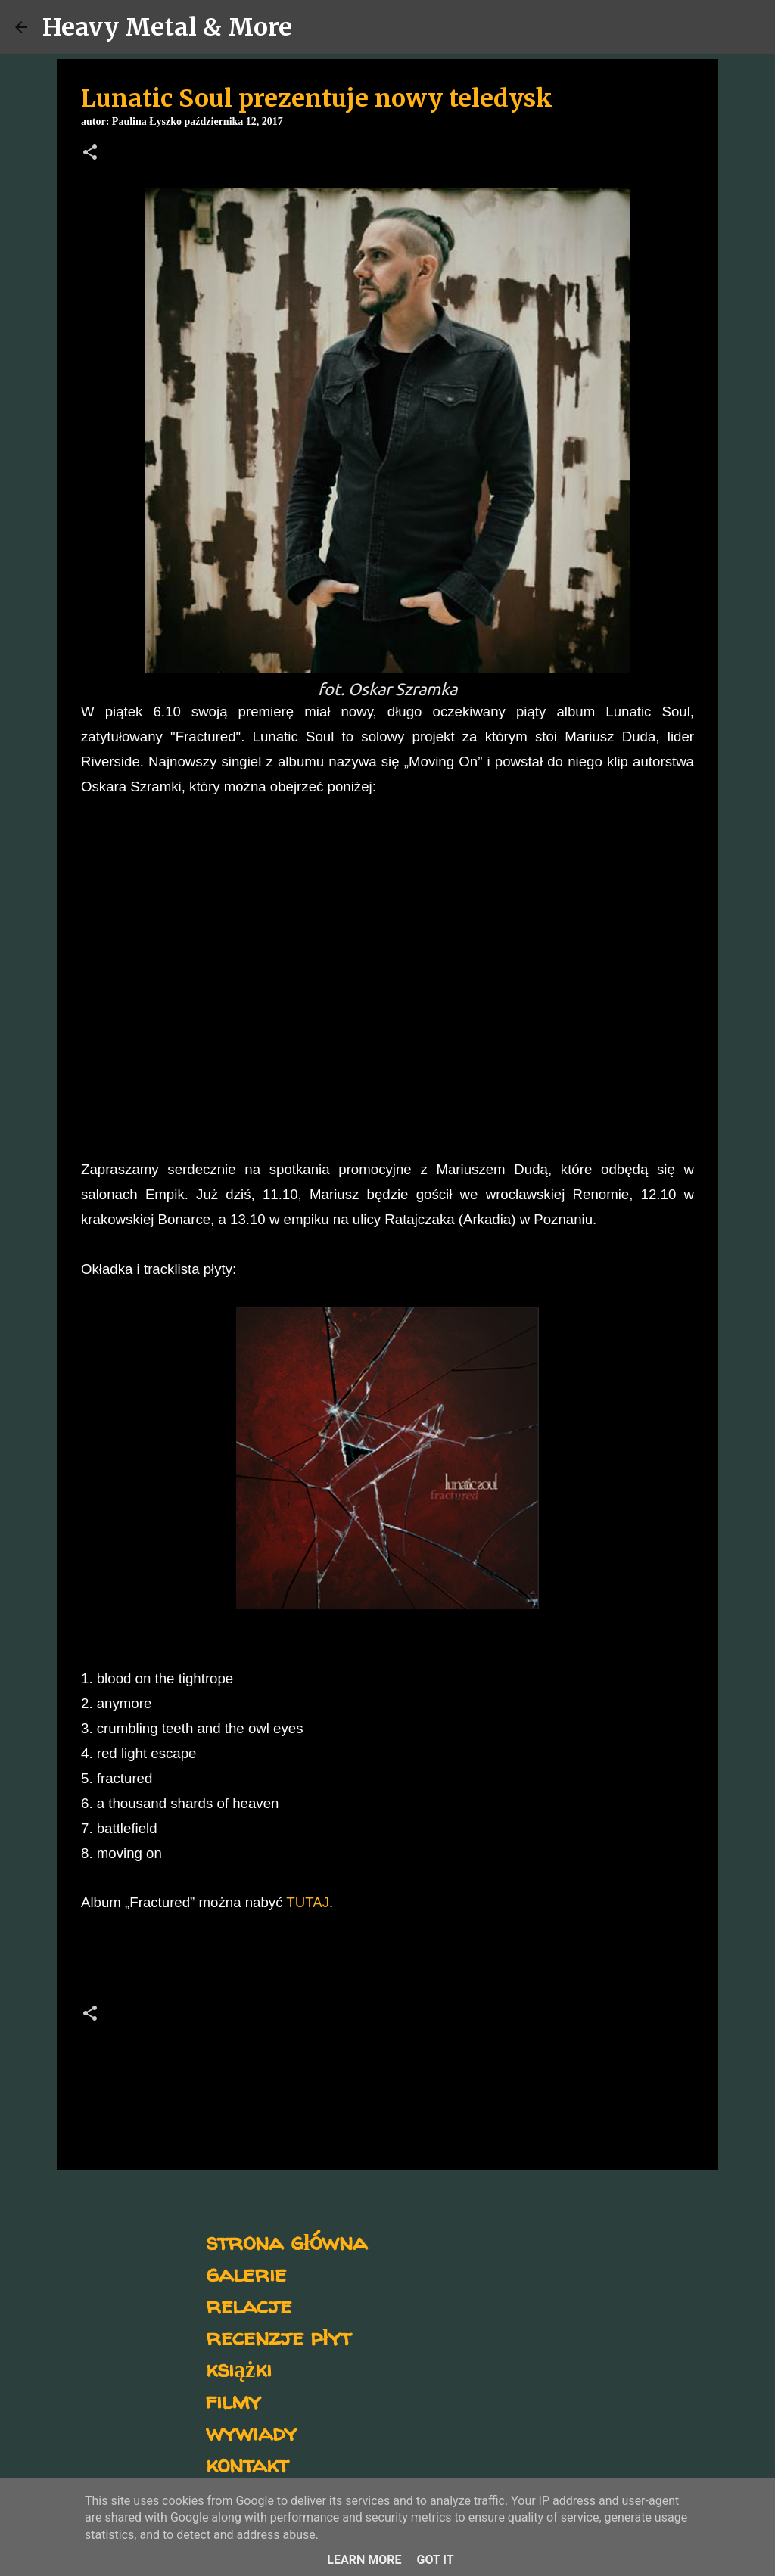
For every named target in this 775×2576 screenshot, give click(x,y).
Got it (434, 2560)
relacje (248, 2304)
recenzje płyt (278, 2336)
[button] (90, 153)
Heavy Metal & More (167, 27)
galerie (246, 2273)
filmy (233, 2400)
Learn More (364, 2560)
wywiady (251, 2431)
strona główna (286, 2241)
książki (239, 2368)
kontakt (247, 2463)
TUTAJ (307, 1902)
